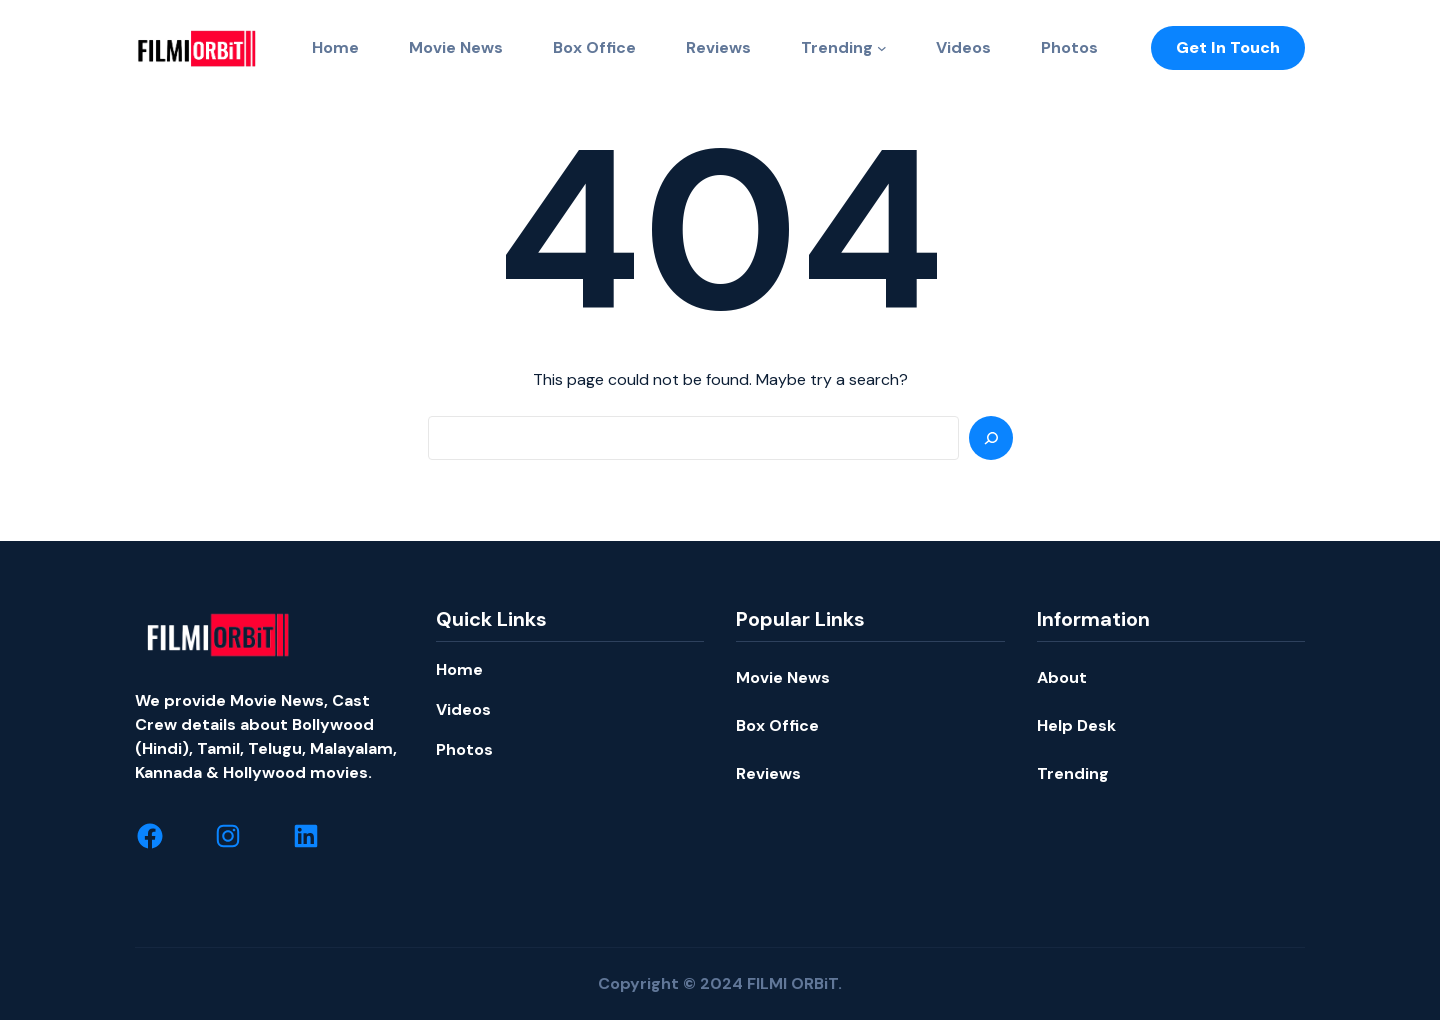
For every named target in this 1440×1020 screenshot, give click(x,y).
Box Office (777, 725)
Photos (464, 749)
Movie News (783, 677)
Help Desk (1076, 725)
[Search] (991, 438)
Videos (463, 709)
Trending (837, 47)
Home (459, 669)
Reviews (768, 773)
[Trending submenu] (882, 48)
